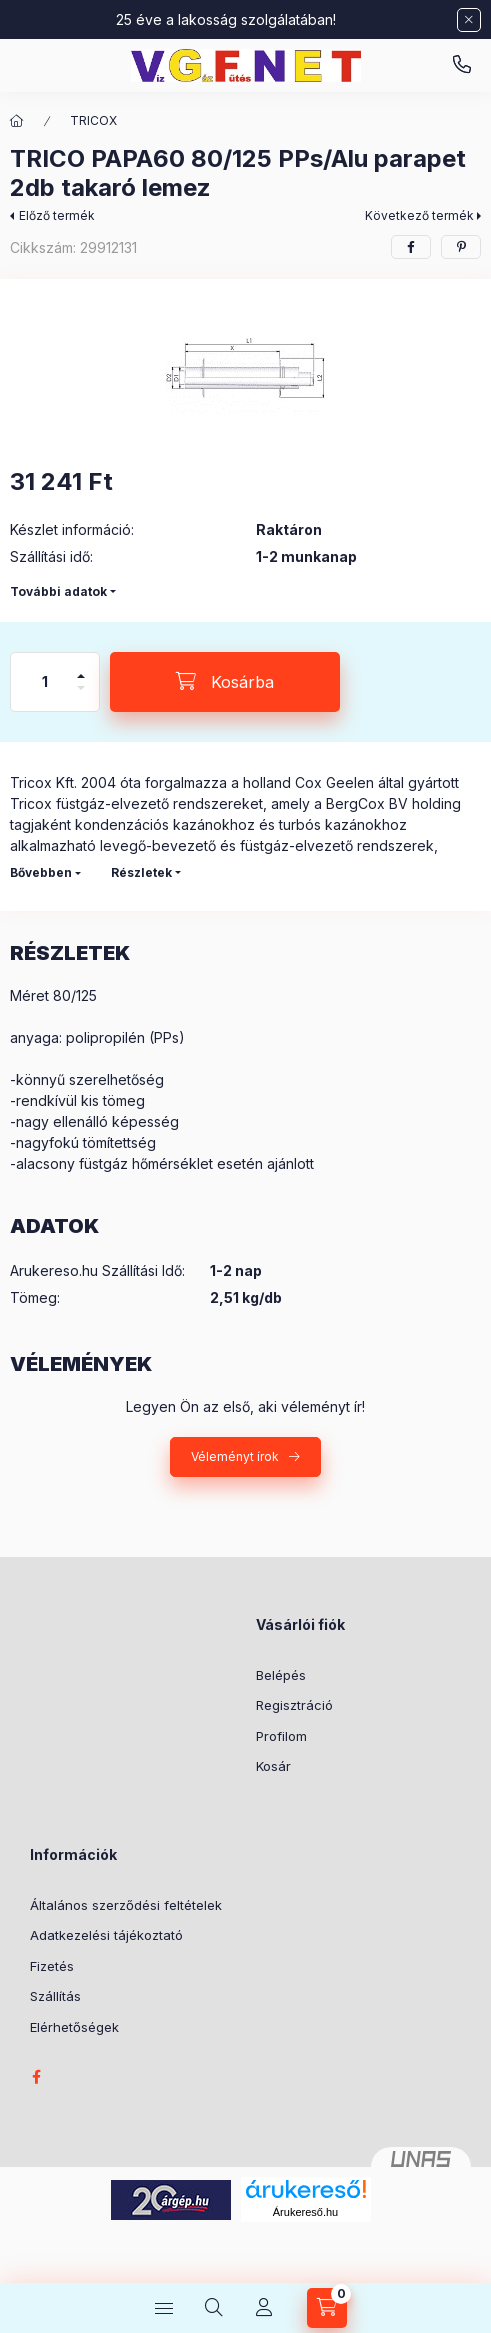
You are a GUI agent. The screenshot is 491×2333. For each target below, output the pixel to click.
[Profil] (264, 2308)
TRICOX (93, 120)
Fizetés (52, 1966)
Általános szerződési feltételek (126, 1905)
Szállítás (55, 1996)
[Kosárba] (225, 682)
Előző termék (57, 215)
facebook (36, 2077)
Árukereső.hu (305, 2212)
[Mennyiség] (45, 682)
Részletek (141, 872)
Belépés (281, 1675)
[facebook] (411, 247)
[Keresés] (214, 2308)
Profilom (281, 1736)
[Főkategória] (17, 121)
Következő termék (419, 215)
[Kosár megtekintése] (327, 2308)
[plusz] (81, 667)
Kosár (273, 1766)
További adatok (58, 591)
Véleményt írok (235, 1456)
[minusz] (81, 696)
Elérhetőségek (74, 2027)
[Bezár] (469, 20)
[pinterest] (461, 247)
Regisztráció (294, 1705)
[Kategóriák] (164, 2308)
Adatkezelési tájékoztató (106, 1935)
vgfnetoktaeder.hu (462, 65)
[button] (245, 368)
